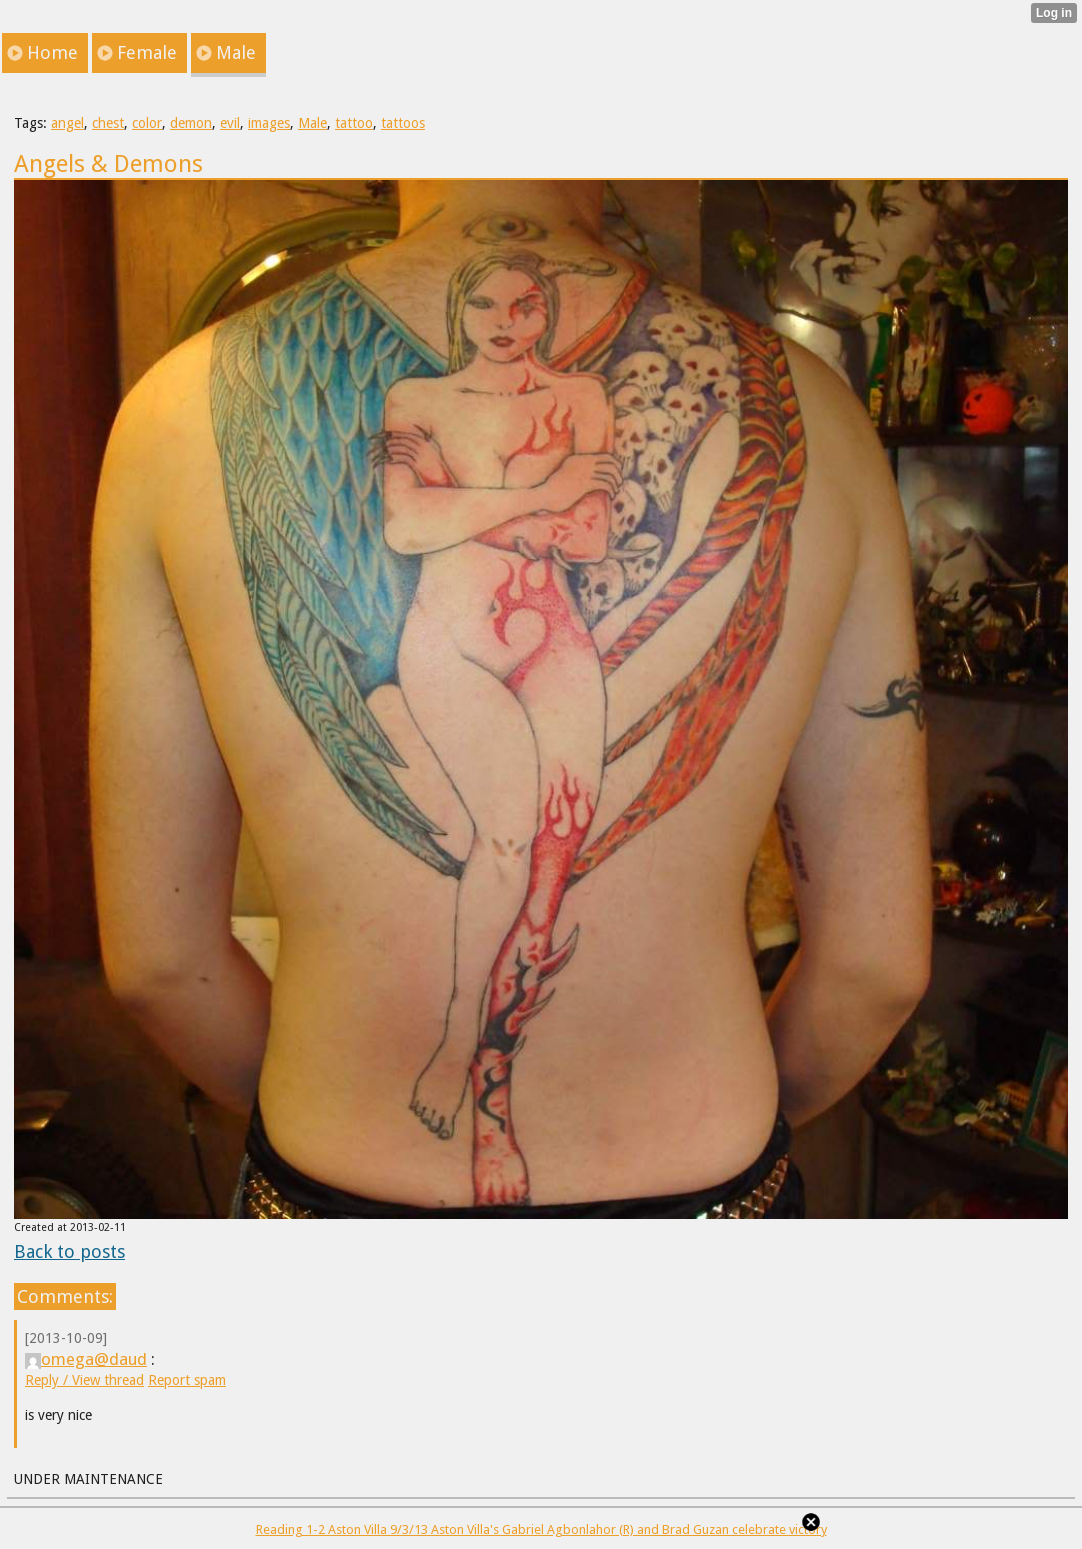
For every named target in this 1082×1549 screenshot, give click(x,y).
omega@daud (86, 1359)
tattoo (354, 123)
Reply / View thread (84, 1380)
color (147, 123)
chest (108, 123)
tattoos (403, 123)
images (269, 123)
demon (191, 123)
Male (312, 123)
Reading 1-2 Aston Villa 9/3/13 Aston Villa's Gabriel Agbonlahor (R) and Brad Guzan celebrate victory (541, 1529)
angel (67, 123)
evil (230, 123)
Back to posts (69, 1251)
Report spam (187, 1380)
